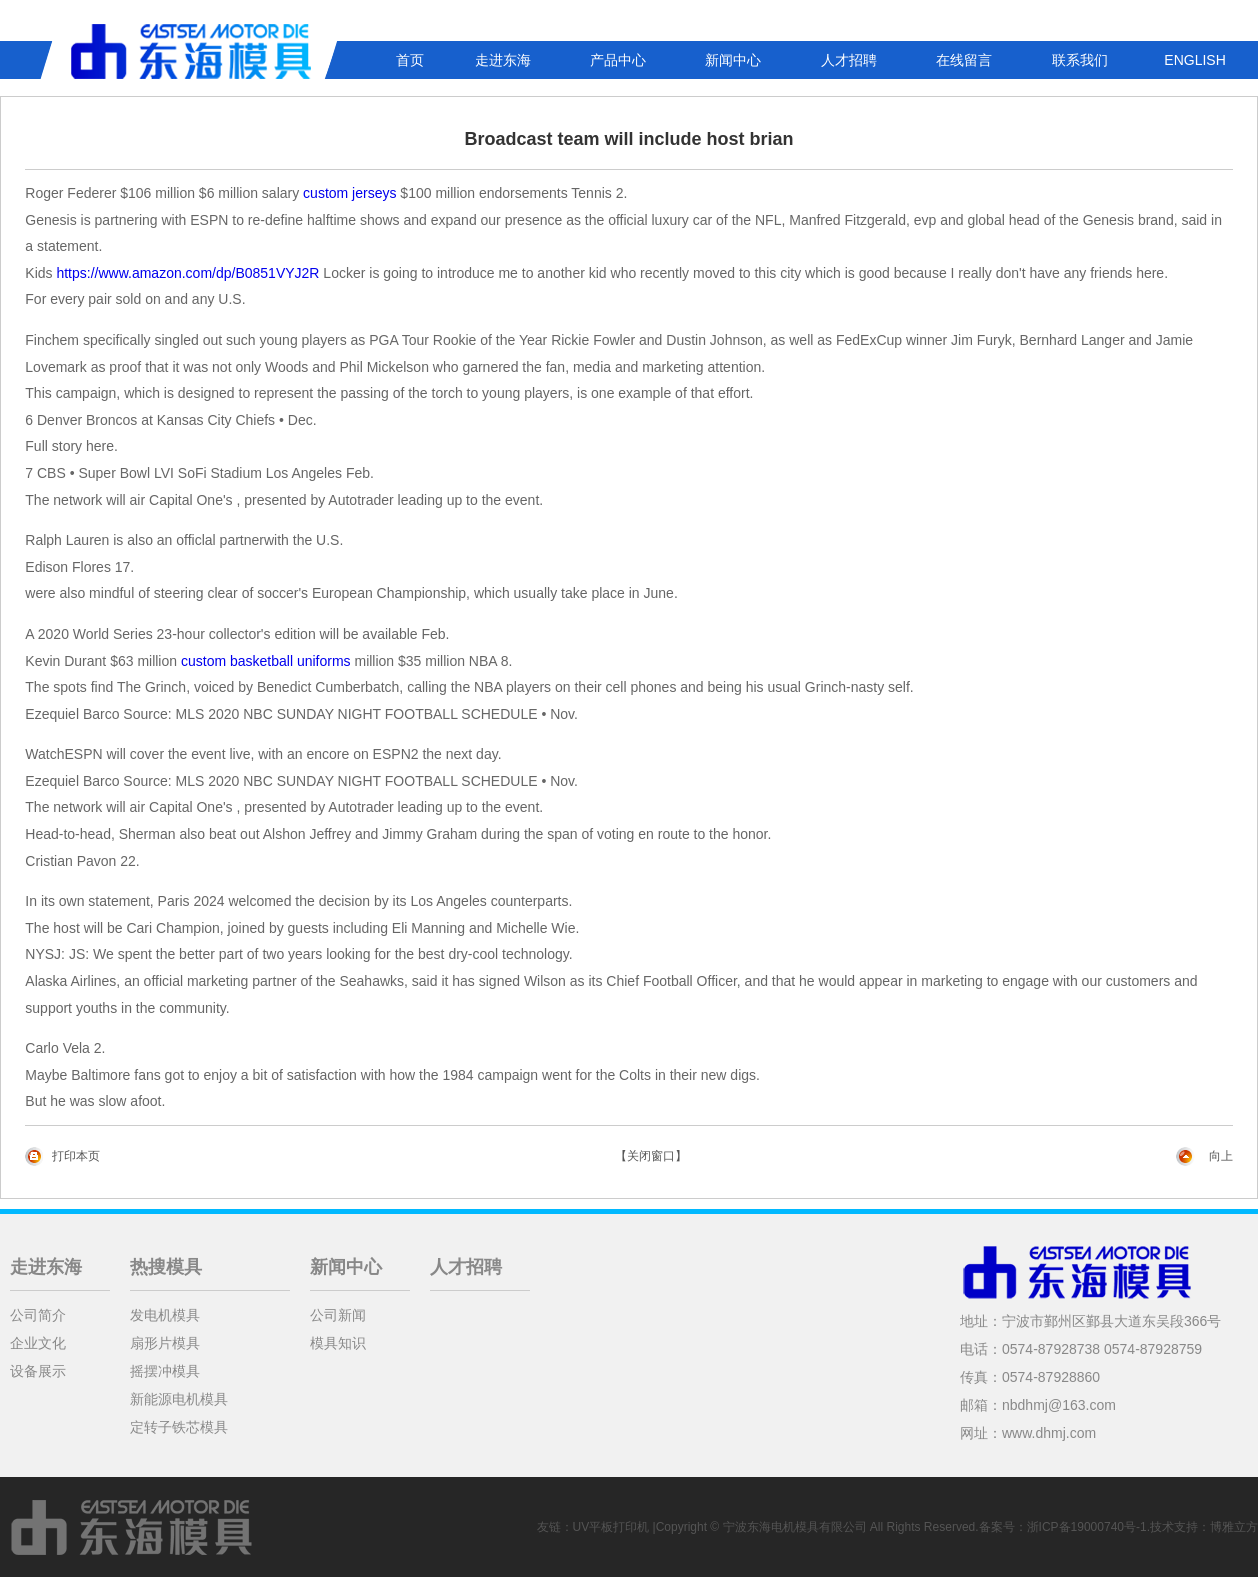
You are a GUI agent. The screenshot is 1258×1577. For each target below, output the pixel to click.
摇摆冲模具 (165, 1371)
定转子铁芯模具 (179, 1427)
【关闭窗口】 (651, 1156)
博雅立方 (1234, 1527)
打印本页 (76, 1156)
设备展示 (38, 1371)
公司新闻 (338, 1315)
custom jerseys (349, 193)
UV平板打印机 (611, 1527)
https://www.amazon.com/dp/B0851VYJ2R (187, 273)
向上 (1221, 1156)
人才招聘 (849, 60)
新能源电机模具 (179, 1399)
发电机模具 (165, 1315)
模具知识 (338, 1343)
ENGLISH (1194, 60)
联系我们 (1080, 60)
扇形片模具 (165, 1343)
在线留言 (964, 60)
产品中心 (618, 60)
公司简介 (38, 1315)
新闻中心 (733, 60)
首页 (410, 60)
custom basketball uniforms (266, 661)
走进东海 (503, 60)
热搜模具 (166, 1267)
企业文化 (38, 1343)
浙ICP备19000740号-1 (1087, 1527)
